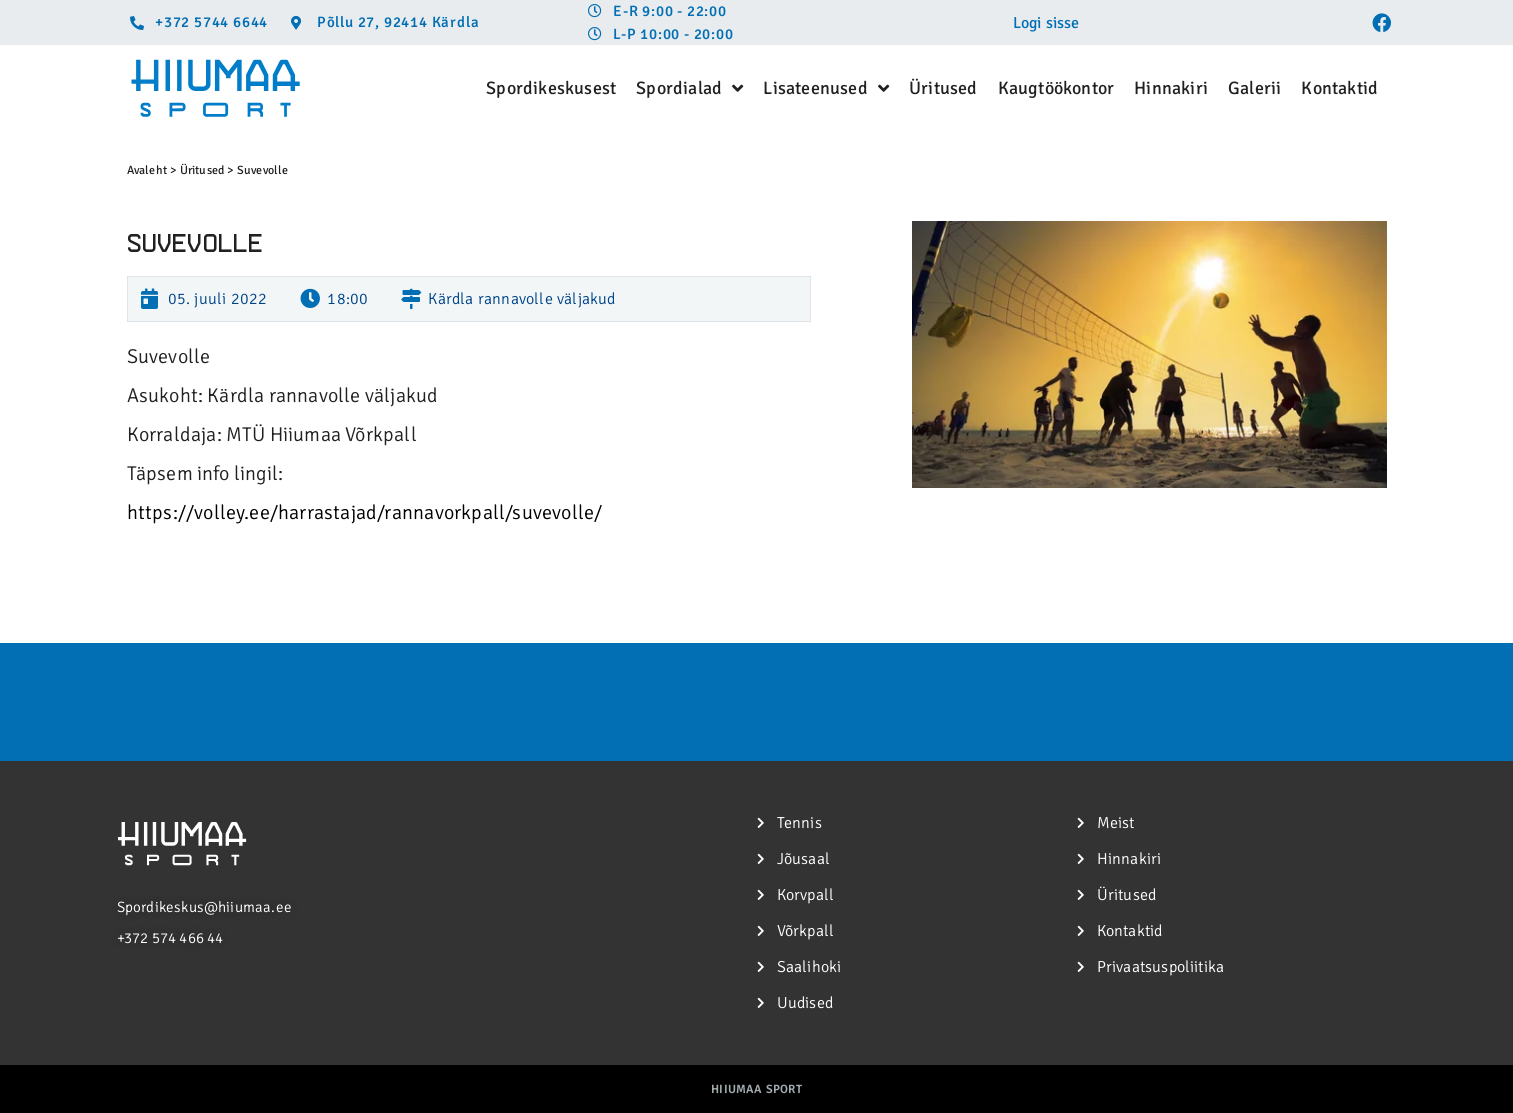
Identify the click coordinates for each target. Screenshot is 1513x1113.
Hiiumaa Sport (756, 1089)
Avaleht (147, 170)
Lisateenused (826, 88)
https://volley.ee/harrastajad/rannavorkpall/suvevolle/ (365, 512)
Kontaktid (1339, 88)
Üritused (943, 88)
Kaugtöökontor (1056, 88)
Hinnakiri (1171, 88)
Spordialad (689, 88)
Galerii (1254, 88)
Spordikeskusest (551, 88)
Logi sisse (1046, 23)
